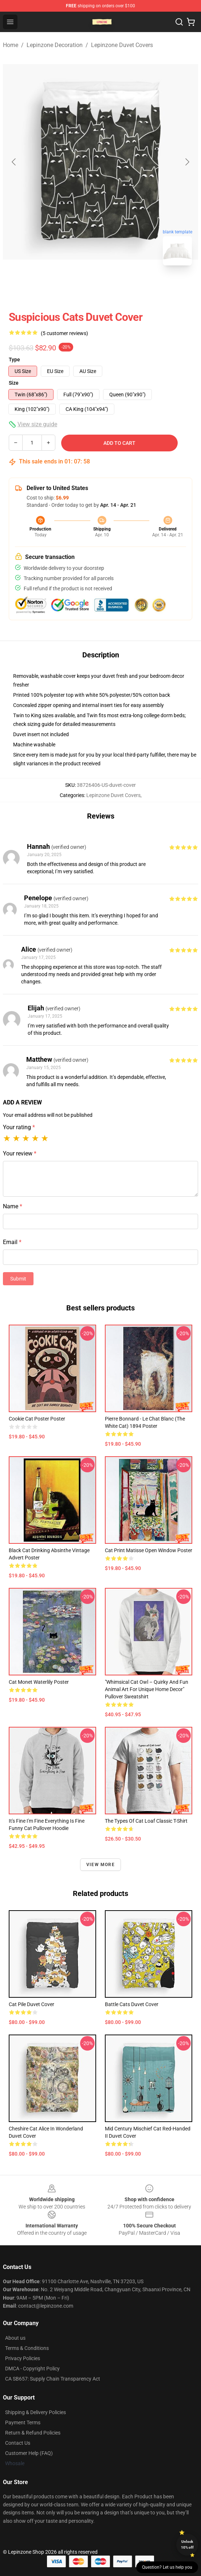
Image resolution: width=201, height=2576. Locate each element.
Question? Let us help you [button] (167, 2567)
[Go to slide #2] (119, 287)
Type (14, 359)
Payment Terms (22, 2422)
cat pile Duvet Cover (31, 2004)
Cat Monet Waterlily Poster (39, 1682)
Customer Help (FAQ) (29, 2453)
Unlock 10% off (187, 2544)
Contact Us (17, 2443)
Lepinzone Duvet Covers (122, 45)
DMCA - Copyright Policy (32, 2368)
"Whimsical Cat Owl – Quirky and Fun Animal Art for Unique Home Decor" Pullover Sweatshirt (146, 1689)
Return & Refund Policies (32, 2433)
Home (10, 45)
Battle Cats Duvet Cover (131, 2004)
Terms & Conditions (27, 2348)
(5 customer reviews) (64, 333)
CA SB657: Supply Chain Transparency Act (52, 2379)
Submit (18, 1279)
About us (15, 2338)
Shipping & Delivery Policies (35, 2412)
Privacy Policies (22, 2358)
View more (100, 1864)
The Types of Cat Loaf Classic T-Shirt (146, 1821)
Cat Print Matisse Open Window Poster (148, 1550)
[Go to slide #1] (81, 287)
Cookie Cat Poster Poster (37, 1419)
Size (14, 383)
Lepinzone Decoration (55, 45)
